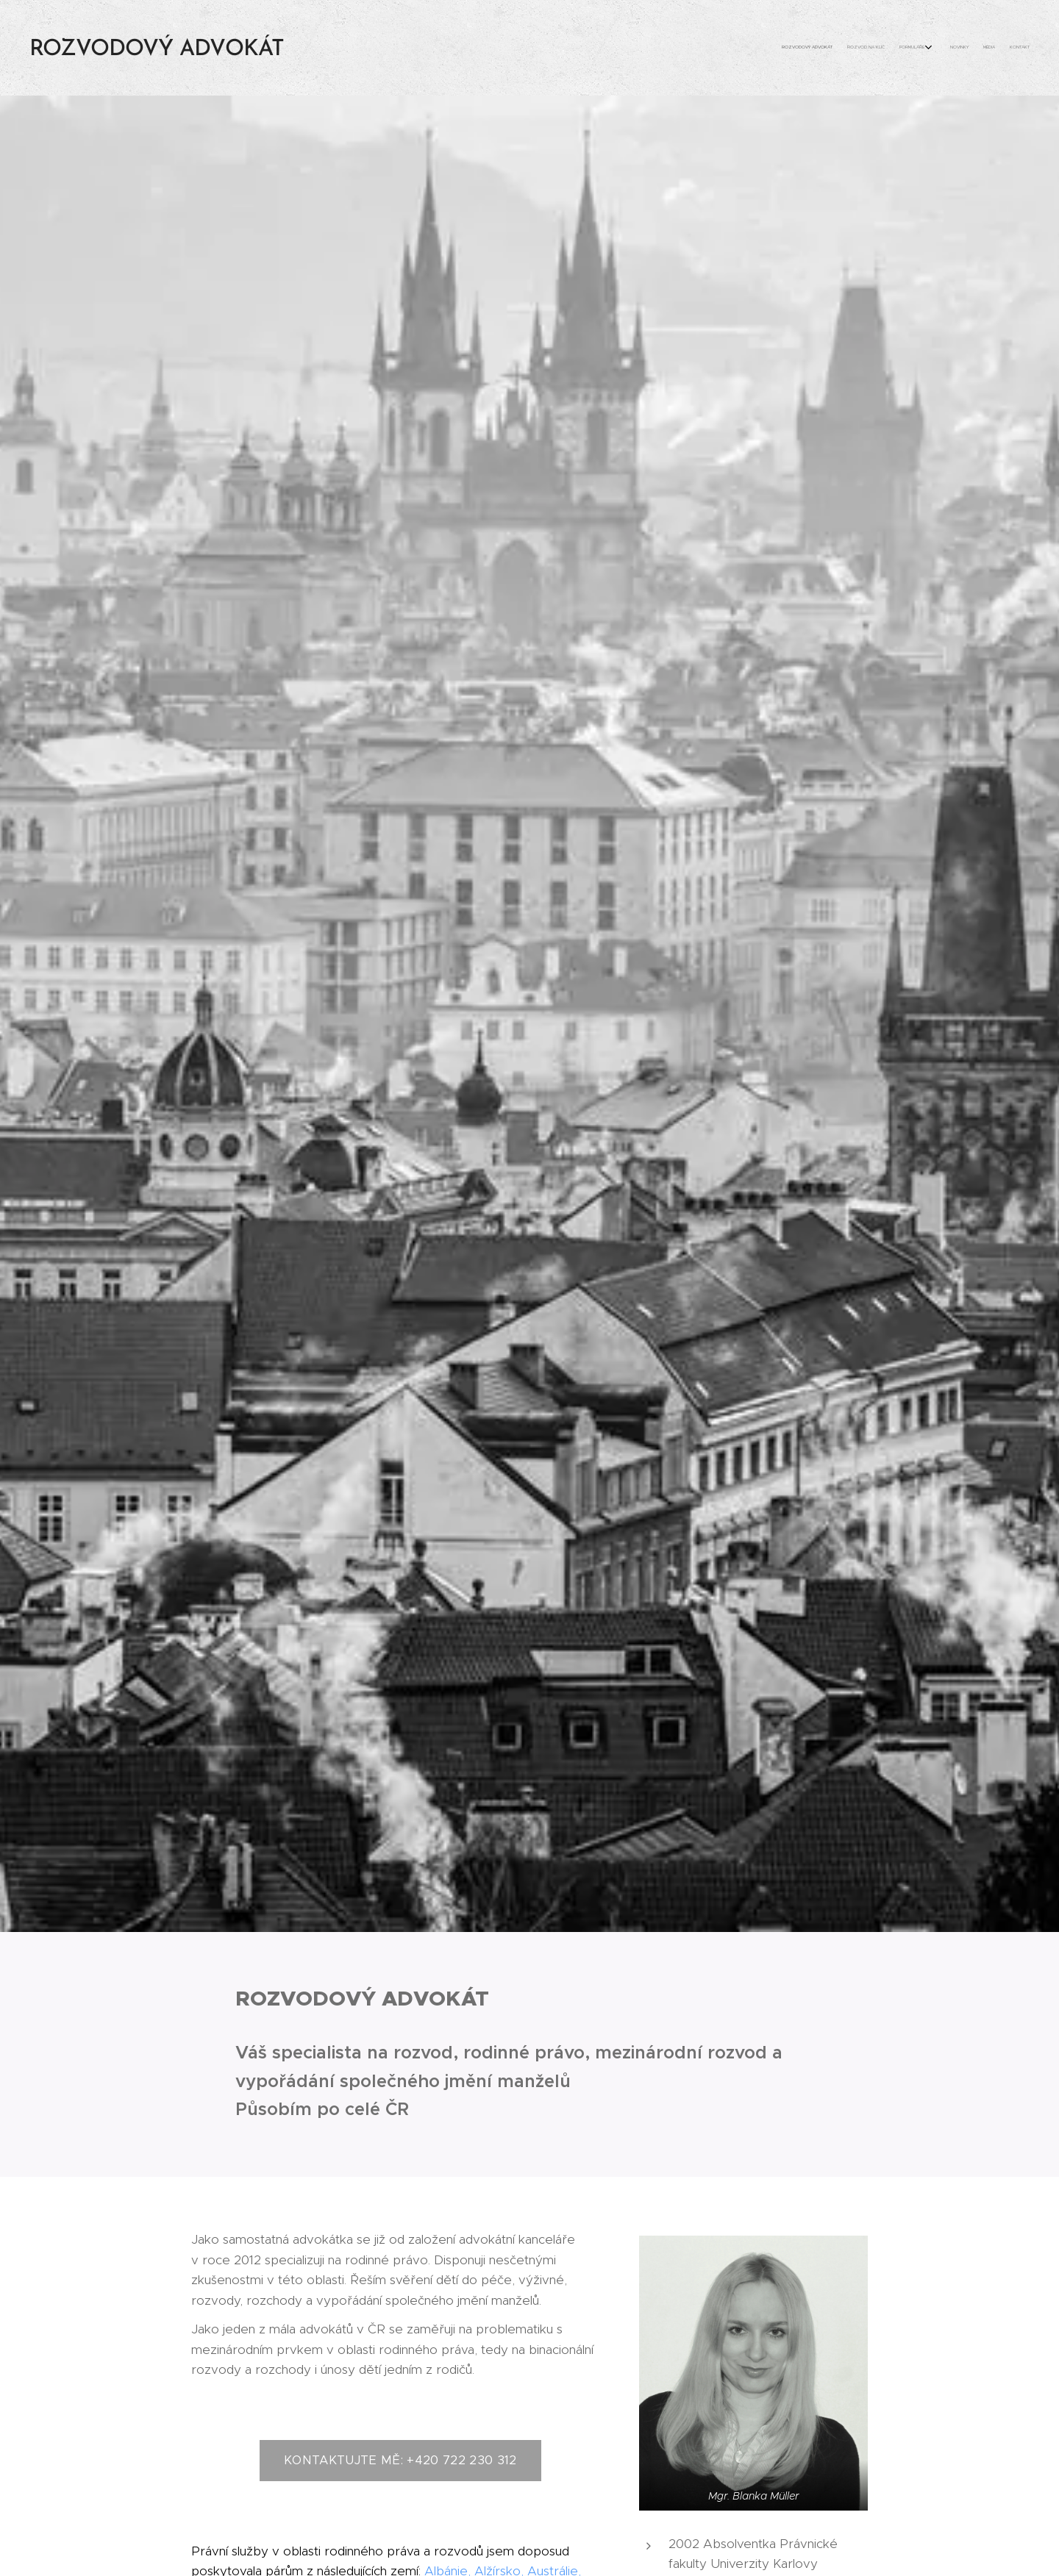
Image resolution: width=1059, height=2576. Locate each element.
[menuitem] (946, 47)
